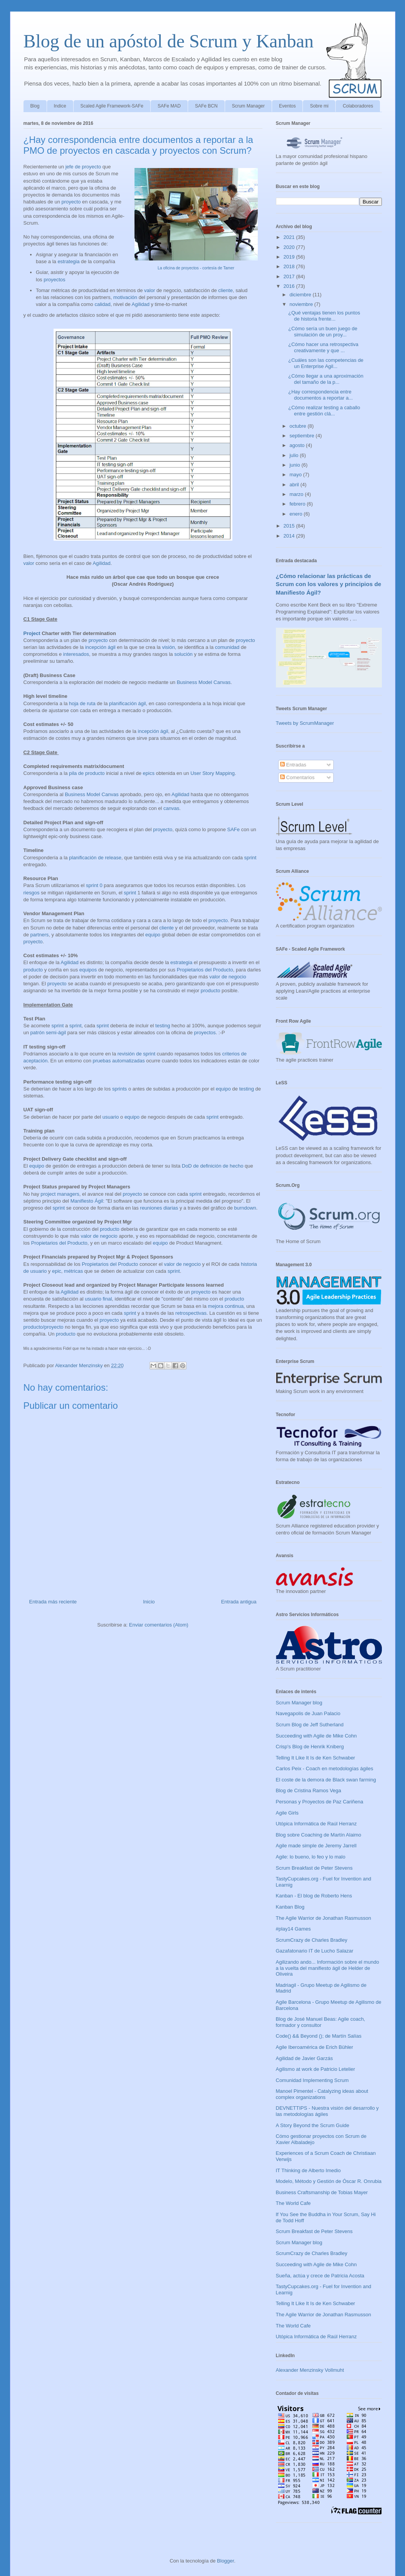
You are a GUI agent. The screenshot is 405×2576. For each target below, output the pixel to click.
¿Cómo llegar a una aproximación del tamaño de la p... (325, 379)
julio (294, 455)
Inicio (149, 1602)
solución (183, 654)
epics (149, 773)
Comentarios (297, 777)
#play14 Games (293, 1929)
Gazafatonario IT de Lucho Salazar (314, 1951)
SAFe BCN (206, 106)
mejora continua (226, 1306)
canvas (171, 808)
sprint (250, 857)
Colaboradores (358, 106)
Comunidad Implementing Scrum (312, 2080)
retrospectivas (191, 1313)
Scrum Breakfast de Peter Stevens (314, 1868)
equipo (152, 935)
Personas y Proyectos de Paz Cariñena (319, 1802)
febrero (298, 504)
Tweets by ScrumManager (305, 723)
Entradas (293, 765)
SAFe (233, 829)
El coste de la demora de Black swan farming (326, 1780)
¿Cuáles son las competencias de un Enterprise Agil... (325, 363)
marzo (297, 494)
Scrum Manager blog (299, 1703)
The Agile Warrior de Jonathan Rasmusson (323, 1918)
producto (33, 970)
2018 (290, 266)
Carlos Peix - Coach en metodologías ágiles (324, 1768)
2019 (290, 257)
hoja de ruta (82, 703)
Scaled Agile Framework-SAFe (112, 106)
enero (296, 514)
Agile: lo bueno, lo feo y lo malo (311, 1857)
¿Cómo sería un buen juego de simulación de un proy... (322, 332)
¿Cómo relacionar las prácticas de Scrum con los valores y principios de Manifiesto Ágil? (328, 584)
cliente (225, 290)
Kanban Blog (290, 1907)
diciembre (301, 294)
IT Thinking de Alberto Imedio (308, 2170)
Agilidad (141, 304)
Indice (60, 106)
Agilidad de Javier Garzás (304, 2058)
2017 (290, 276)
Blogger (225, 2561)
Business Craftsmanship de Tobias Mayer (322, 2192)
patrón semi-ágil (48, 1032)
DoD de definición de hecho (213, 1166)
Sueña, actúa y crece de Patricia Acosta (320, 2276)
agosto (297, 445)
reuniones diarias (159, 1208)
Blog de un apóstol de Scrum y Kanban (169, 41)
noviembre (301, 304)
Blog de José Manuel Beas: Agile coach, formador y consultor (320, 2022)
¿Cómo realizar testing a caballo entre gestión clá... (324, 411)
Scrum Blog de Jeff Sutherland (310, 1724)
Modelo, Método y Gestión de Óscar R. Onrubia (329, 2181)
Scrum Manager (248, 106)
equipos (88, 970)
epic (56, 1271)
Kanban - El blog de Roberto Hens (314, 1896)
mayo (296, 474)
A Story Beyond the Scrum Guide (313, 2125)
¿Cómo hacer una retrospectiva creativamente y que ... (323, 347)
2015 (290, 526)
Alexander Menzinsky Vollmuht (310, 2370)
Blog (35, 106)
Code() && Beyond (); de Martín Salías (319, 2036)
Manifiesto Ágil (87, 1201)
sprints (119, 1089)
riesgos (32, 893)
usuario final (98, 1299)
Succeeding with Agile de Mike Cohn (316, 1736)
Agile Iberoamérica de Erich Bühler (314, 2047)
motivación (125, 297)
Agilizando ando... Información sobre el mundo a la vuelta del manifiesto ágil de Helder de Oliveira (327, 1968)
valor (149, 290)
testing (162, 1025)
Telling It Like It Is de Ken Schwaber (315, 1758)
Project (32, 633)
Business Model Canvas (203, 682)
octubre (298, 426)
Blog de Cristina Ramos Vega (308, 1790)
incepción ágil (100, 647)
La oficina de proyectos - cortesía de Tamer (196, 268)
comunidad (227, 647)
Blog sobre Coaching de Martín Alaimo (318, 1835)
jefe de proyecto (83, 167)
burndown (245, 1208)
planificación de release (95, 857)
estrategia (68, 261)
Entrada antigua (239, 1602)
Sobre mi (319, 106)
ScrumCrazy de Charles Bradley (312, 1940)
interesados (76, 654)
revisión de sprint (136, 1054)
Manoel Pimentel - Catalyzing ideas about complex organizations (322, 2094)
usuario (111, 1117)
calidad (102, 304)
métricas (73, 1271)
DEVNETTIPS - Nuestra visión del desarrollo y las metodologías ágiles (327, 2111)
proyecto (71, 202)
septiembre (302, 436)
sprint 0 (94, 885)
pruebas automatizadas (118, 1061)
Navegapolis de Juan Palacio (308, 1713)
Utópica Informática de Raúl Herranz (316, 1824)
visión (168, 647)
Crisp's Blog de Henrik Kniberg (310, 1746)
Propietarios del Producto (205, 970)
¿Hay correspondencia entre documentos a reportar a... (320, 395)
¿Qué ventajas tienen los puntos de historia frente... (324, 316)
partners (39, 935)
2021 (290, 237)
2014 (290, 536)
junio (295, 465)
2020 (290, 247)
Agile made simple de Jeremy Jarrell (316, 1845)
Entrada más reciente (53, 1602)
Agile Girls (287, 1813)
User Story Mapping (212, 773)
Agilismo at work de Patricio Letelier (315, 2069)
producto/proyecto (44, 1327)
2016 (290, 286)
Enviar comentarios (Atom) (158, 1625)
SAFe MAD (169, 106)
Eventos (287, 106)
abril (294, 484)
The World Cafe (293, 2203)
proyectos (54, 279)
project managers (59, 1194)
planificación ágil (127, 703)
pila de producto (87, 773)
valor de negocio (227, 977)
